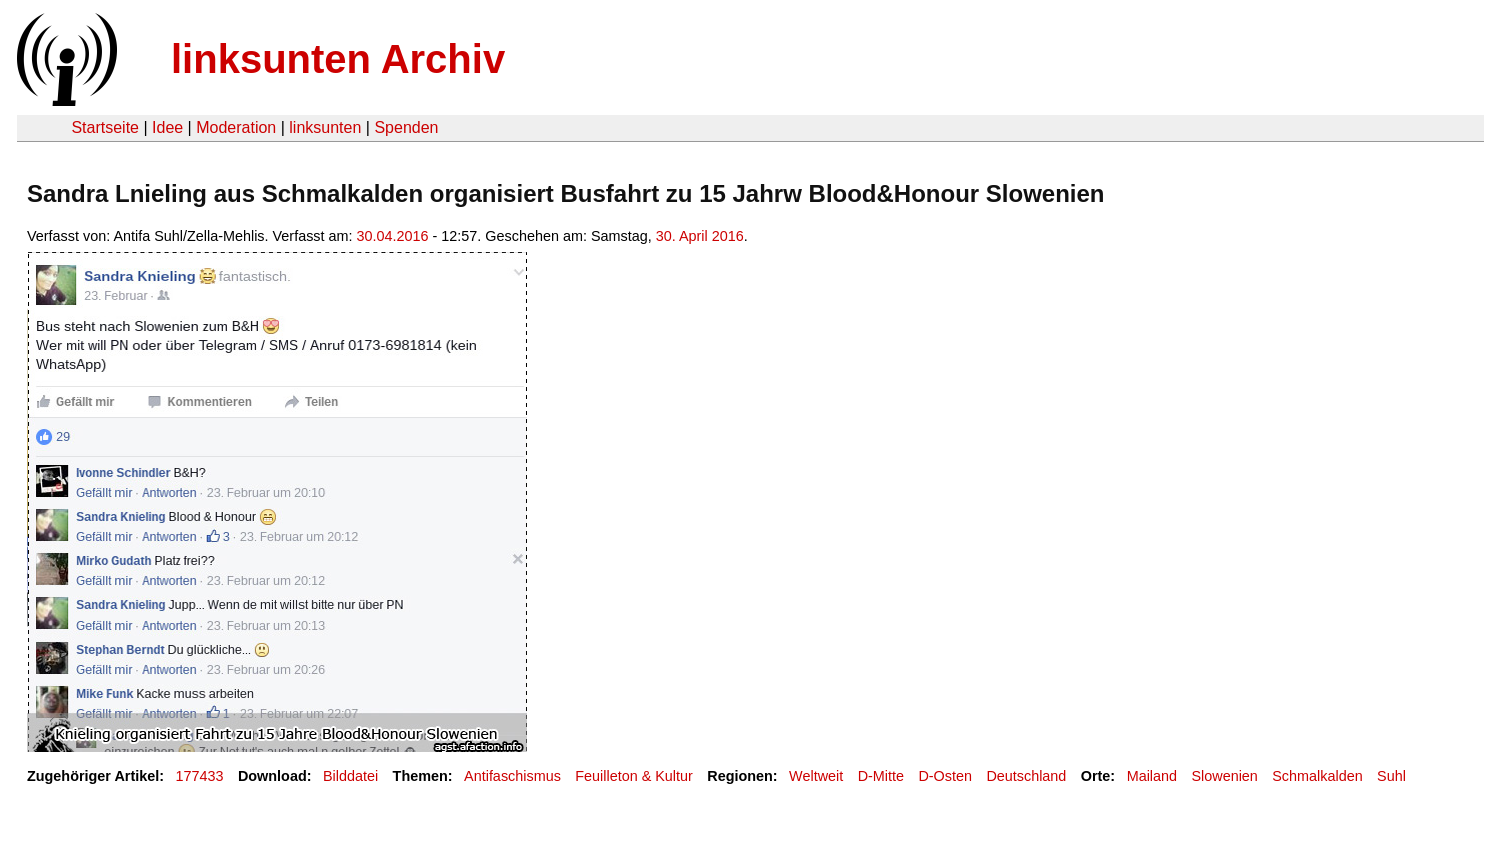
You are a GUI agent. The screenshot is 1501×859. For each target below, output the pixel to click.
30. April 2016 (700, 236)
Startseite (105, 127)
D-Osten (945, 776)
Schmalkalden (1317, 776)
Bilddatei (350, 776)
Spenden (406, 127)
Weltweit (816, 776)
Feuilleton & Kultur (634, 776)
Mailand (1152, 776)
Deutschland (1026, 776)
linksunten (325, 127)
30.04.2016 (393, 236)
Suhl (1391, 776)
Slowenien (1224, 776)
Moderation (236, 127)
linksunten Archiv (338, 59)
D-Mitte (881, 776)
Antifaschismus (512, 776)
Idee (167, 127)
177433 (200, 776)
